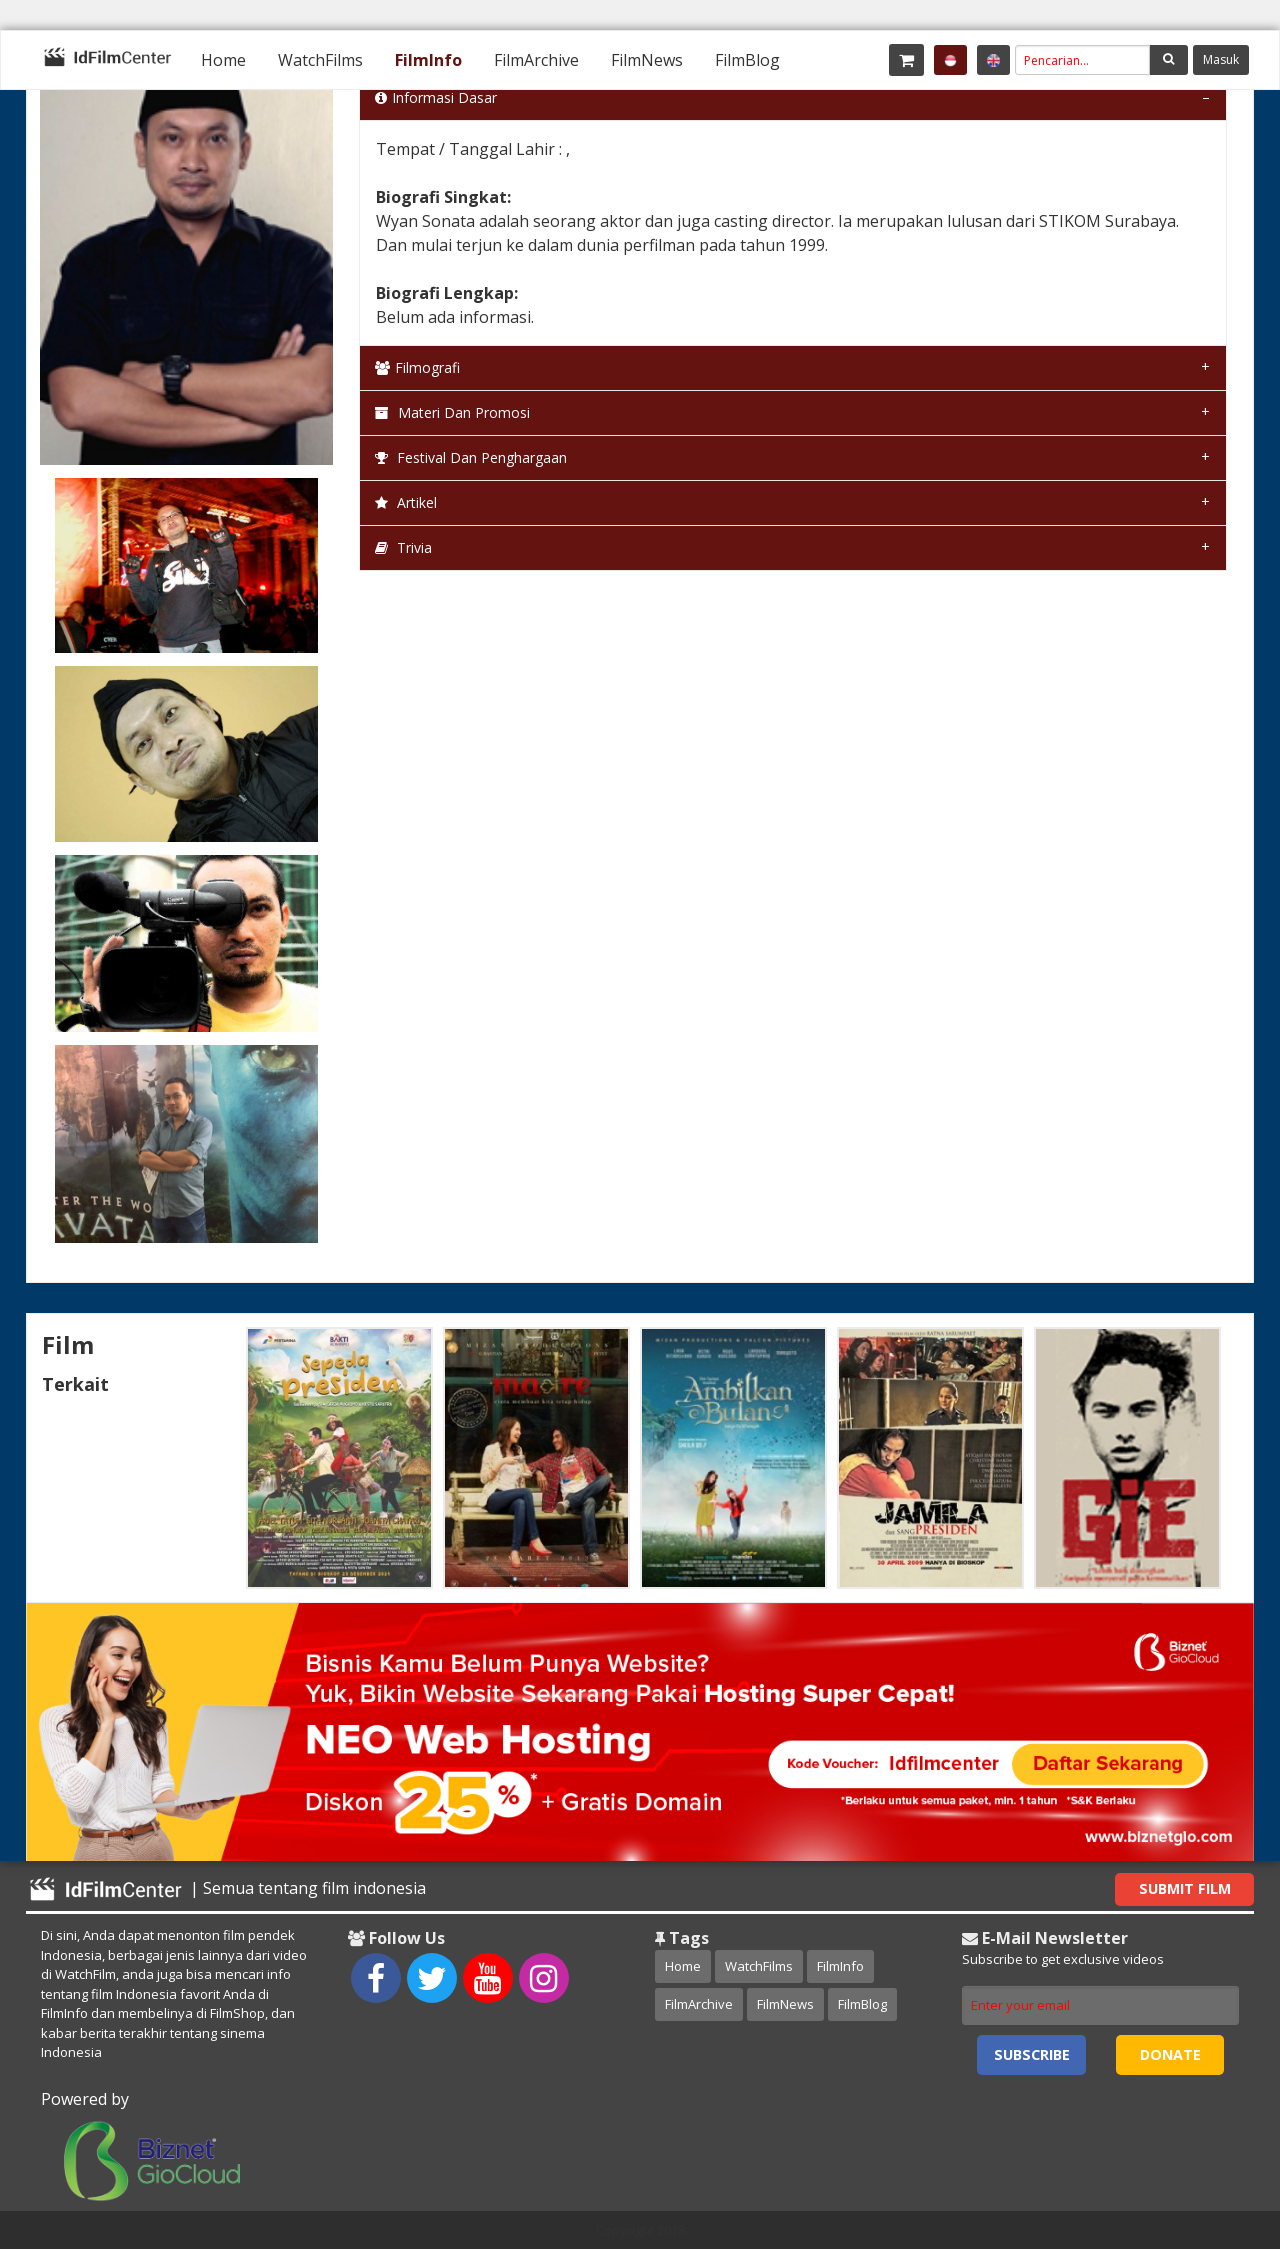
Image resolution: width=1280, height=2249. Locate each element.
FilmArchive (536, 60)
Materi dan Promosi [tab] (452, 412)
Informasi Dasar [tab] (436, 97)
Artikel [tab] (406, 502)
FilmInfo (428, 60)
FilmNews (647, 60)
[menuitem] (223, 60)
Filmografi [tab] (417, 367)
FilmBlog (747, 60)
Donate (1170, 2054)
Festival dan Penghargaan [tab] (471, 457)
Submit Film (1185, 1888)
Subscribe (1032, 2054)
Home (223, 60)
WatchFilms (320, 60)
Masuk (1221, 59)
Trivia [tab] (403, 547)
